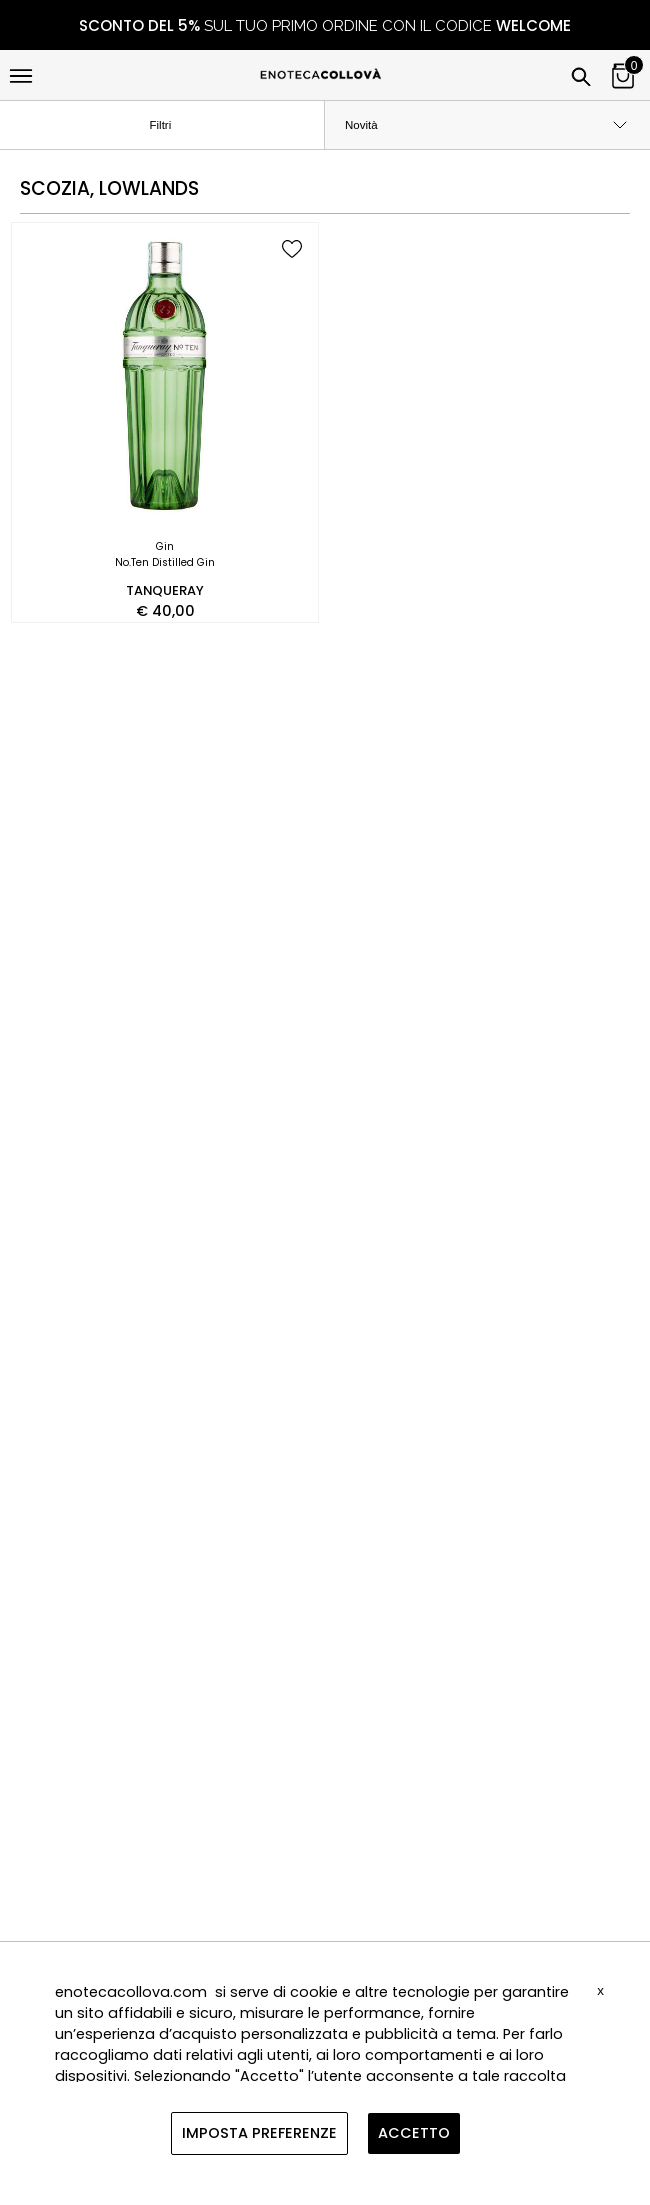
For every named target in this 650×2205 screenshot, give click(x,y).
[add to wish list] (292, 250)
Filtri (177, 126)
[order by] (487, 125)
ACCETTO (414, 2133)
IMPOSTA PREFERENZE (259, 2133)
